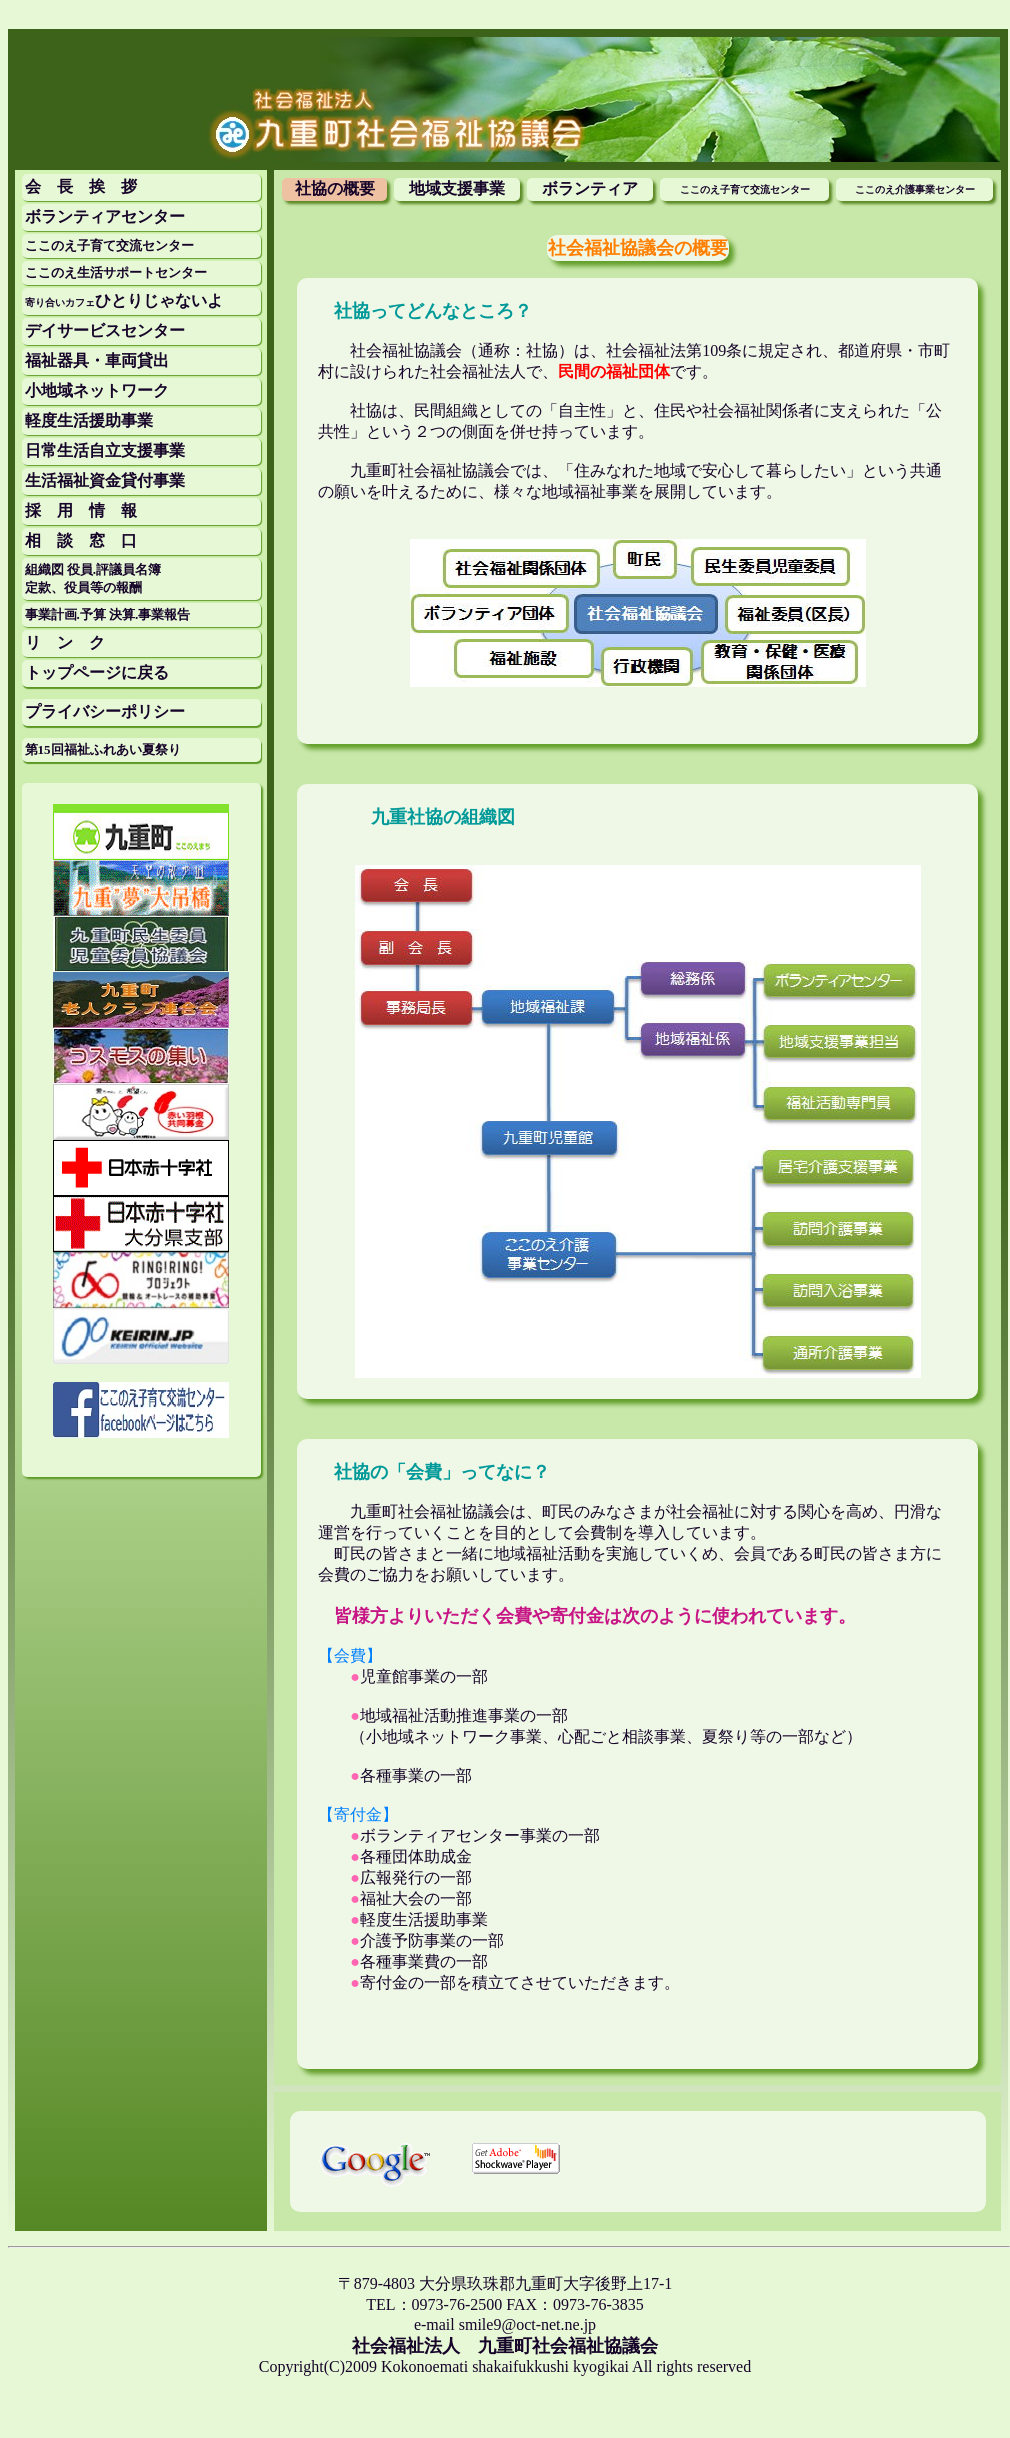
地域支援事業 (457, 188)
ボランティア (590, 188)
